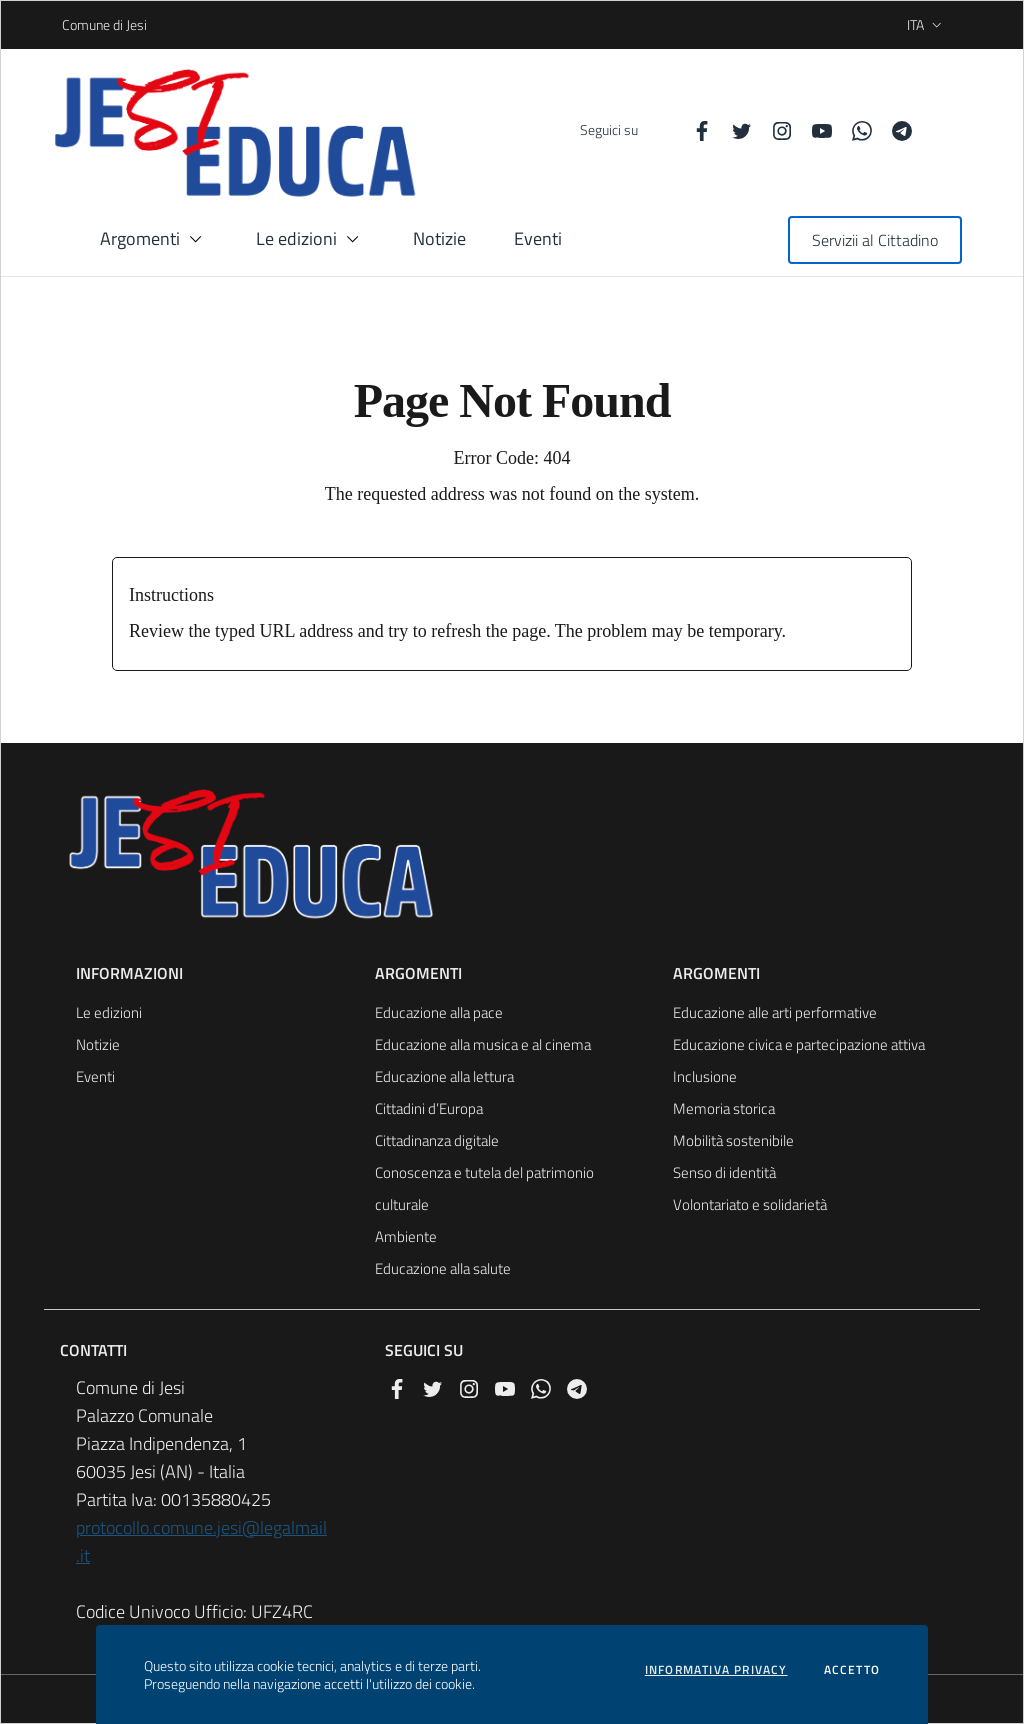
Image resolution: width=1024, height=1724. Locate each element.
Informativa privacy (716, 1670)
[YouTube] (814, 129)
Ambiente (406, 1236)
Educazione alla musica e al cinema (483, 1044)
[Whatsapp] (854, 129)
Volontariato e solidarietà (750, 1204)
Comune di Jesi (68, 24)
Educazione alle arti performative (775, 1012)
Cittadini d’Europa (429, 1108)
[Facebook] (694, 129)
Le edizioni (109, 1012)
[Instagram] (774, 129)
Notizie (98, 1044)
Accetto (852, 1670)
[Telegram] (894, 129)
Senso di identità (724, 1172)
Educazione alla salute (443, 1268)
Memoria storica (724, 1108)
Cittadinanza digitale (437, 1140)
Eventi (95, 1076)
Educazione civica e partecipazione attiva (799, 1044)
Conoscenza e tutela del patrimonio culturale (484, 1188)
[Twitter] (734, 129)
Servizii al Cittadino (875, 240)
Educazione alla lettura (444, 1076)
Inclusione (705, 1076)
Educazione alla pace (439, 1012)
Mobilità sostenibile (733, 1140)
